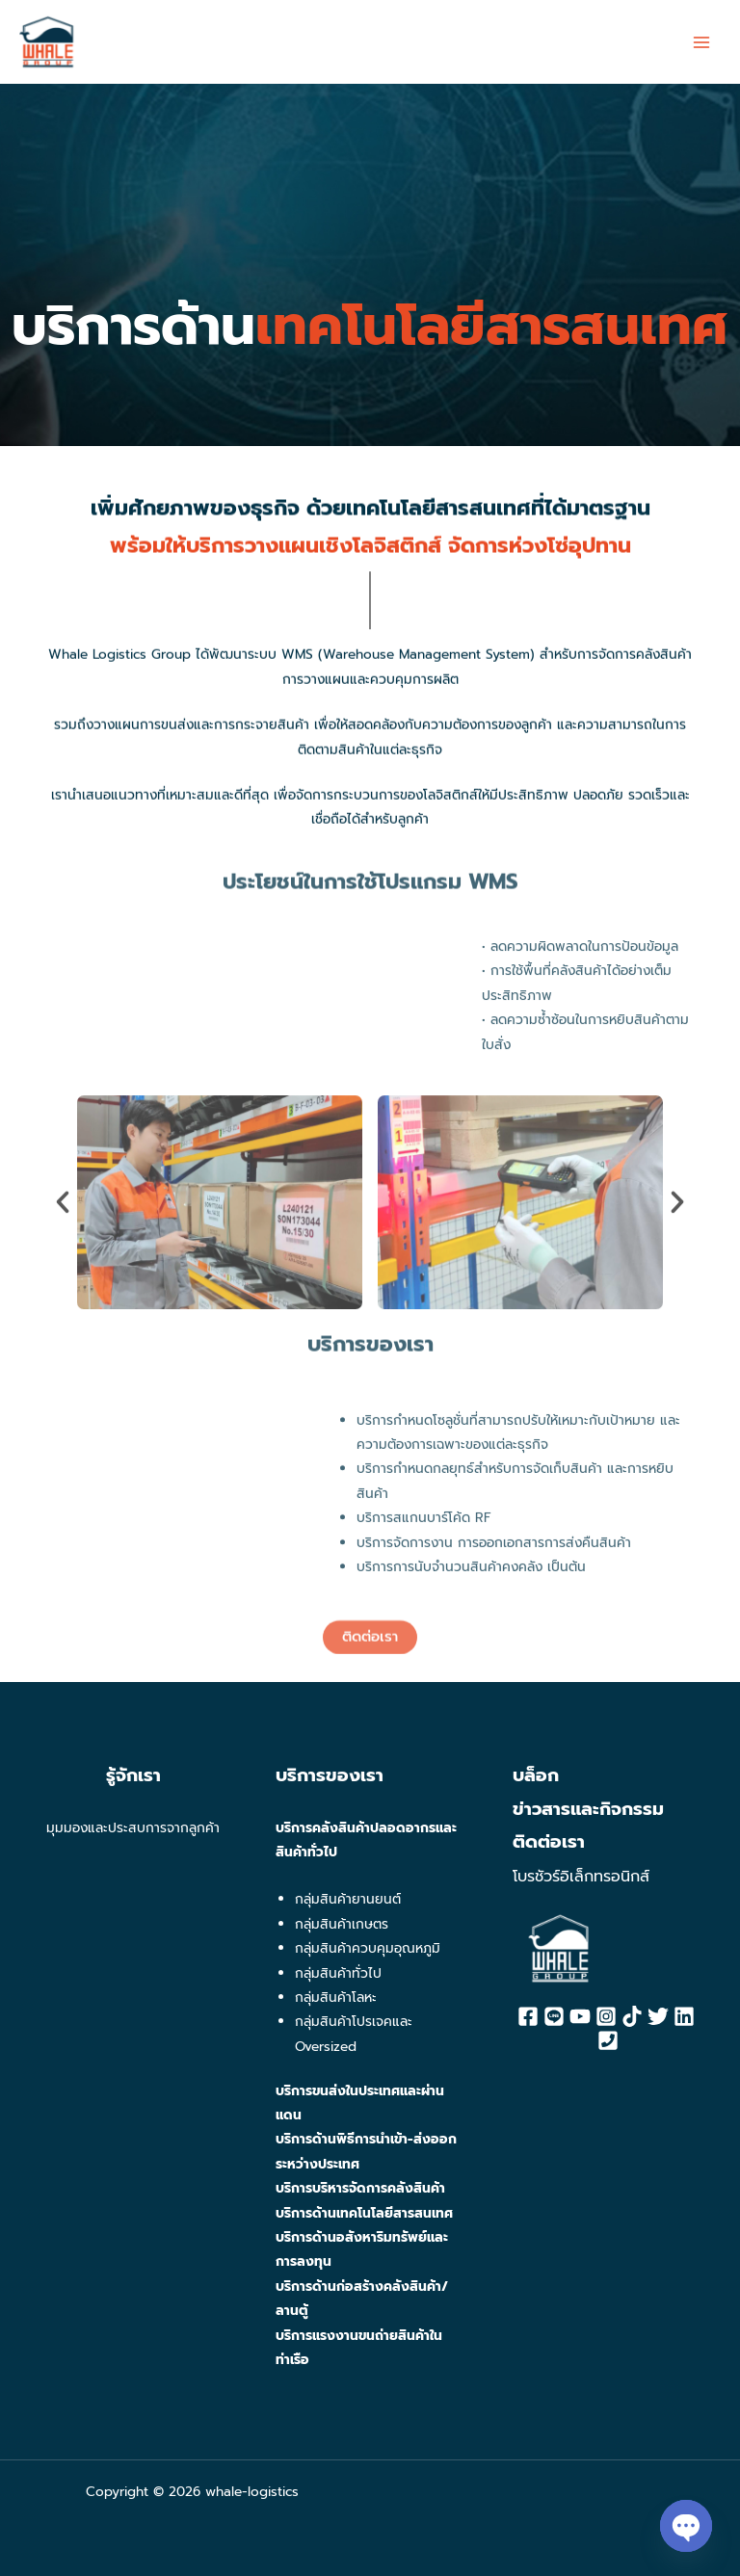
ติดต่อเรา (549, 1841)
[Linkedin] (684, 2016)
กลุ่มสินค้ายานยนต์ (348, 1899)
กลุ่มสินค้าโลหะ (336, 1997)
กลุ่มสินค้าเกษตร (341, 1924)
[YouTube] (580, 2016)
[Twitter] (658, 2016)
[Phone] (608, 2040)
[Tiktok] (632, 2016)
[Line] (554, 2016)
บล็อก (536, 1775)
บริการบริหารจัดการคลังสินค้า (360, 2188)
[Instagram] (606, 2016)
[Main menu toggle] (702, 42)
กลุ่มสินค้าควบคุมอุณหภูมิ (367, 1948)
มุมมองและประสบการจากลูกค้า (133, 1828)
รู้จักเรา (133, 1775)
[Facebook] (528, 2016)
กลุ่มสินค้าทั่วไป (338, 1973)
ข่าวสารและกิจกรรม (588, 1809)
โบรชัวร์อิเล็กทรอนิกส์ (581, 1876)
